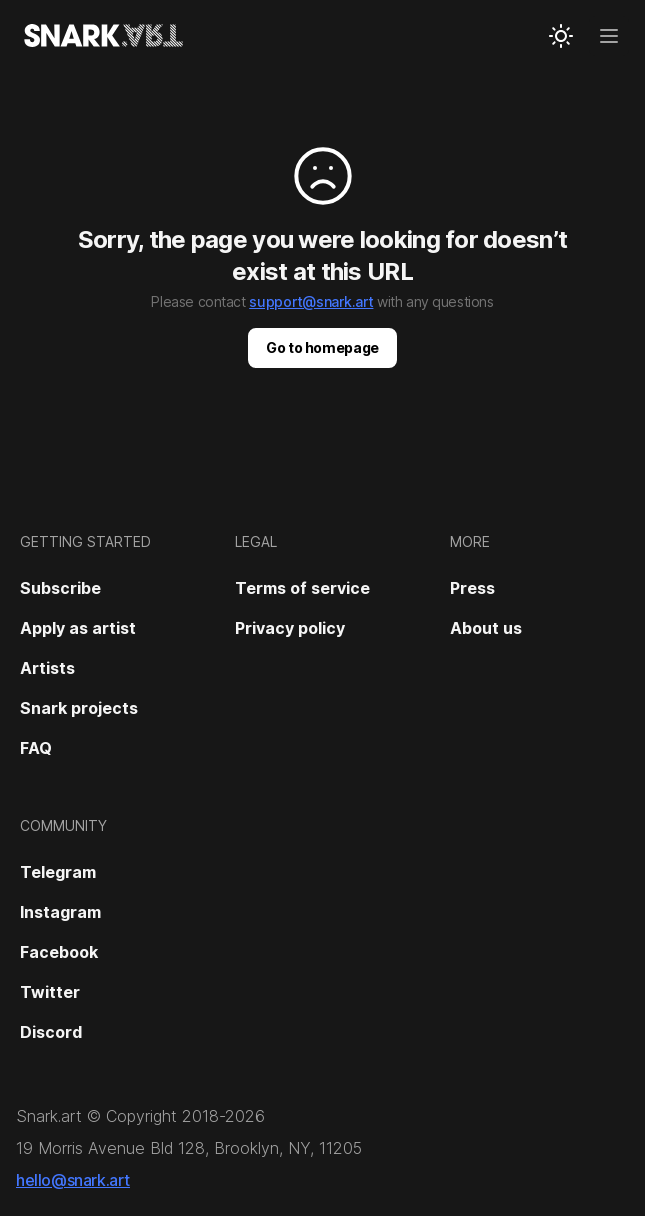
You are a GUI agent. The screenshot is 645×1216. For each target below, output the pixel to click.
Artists (47, 668)
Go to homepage (322, 347)
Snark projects (79, 708)
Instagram (60, 912)
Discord (51, 1032)
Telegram (58, 872)
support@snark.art (311, 301)
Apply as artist (78, 628)
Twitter (50, 992)
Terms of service (302, 588)
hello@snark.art (73, 1180)
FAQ (36, 748)
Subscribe (60, 588)
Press (472, 588)
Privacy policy (290, 628)
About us (486, 628)
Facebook (59, 952)
